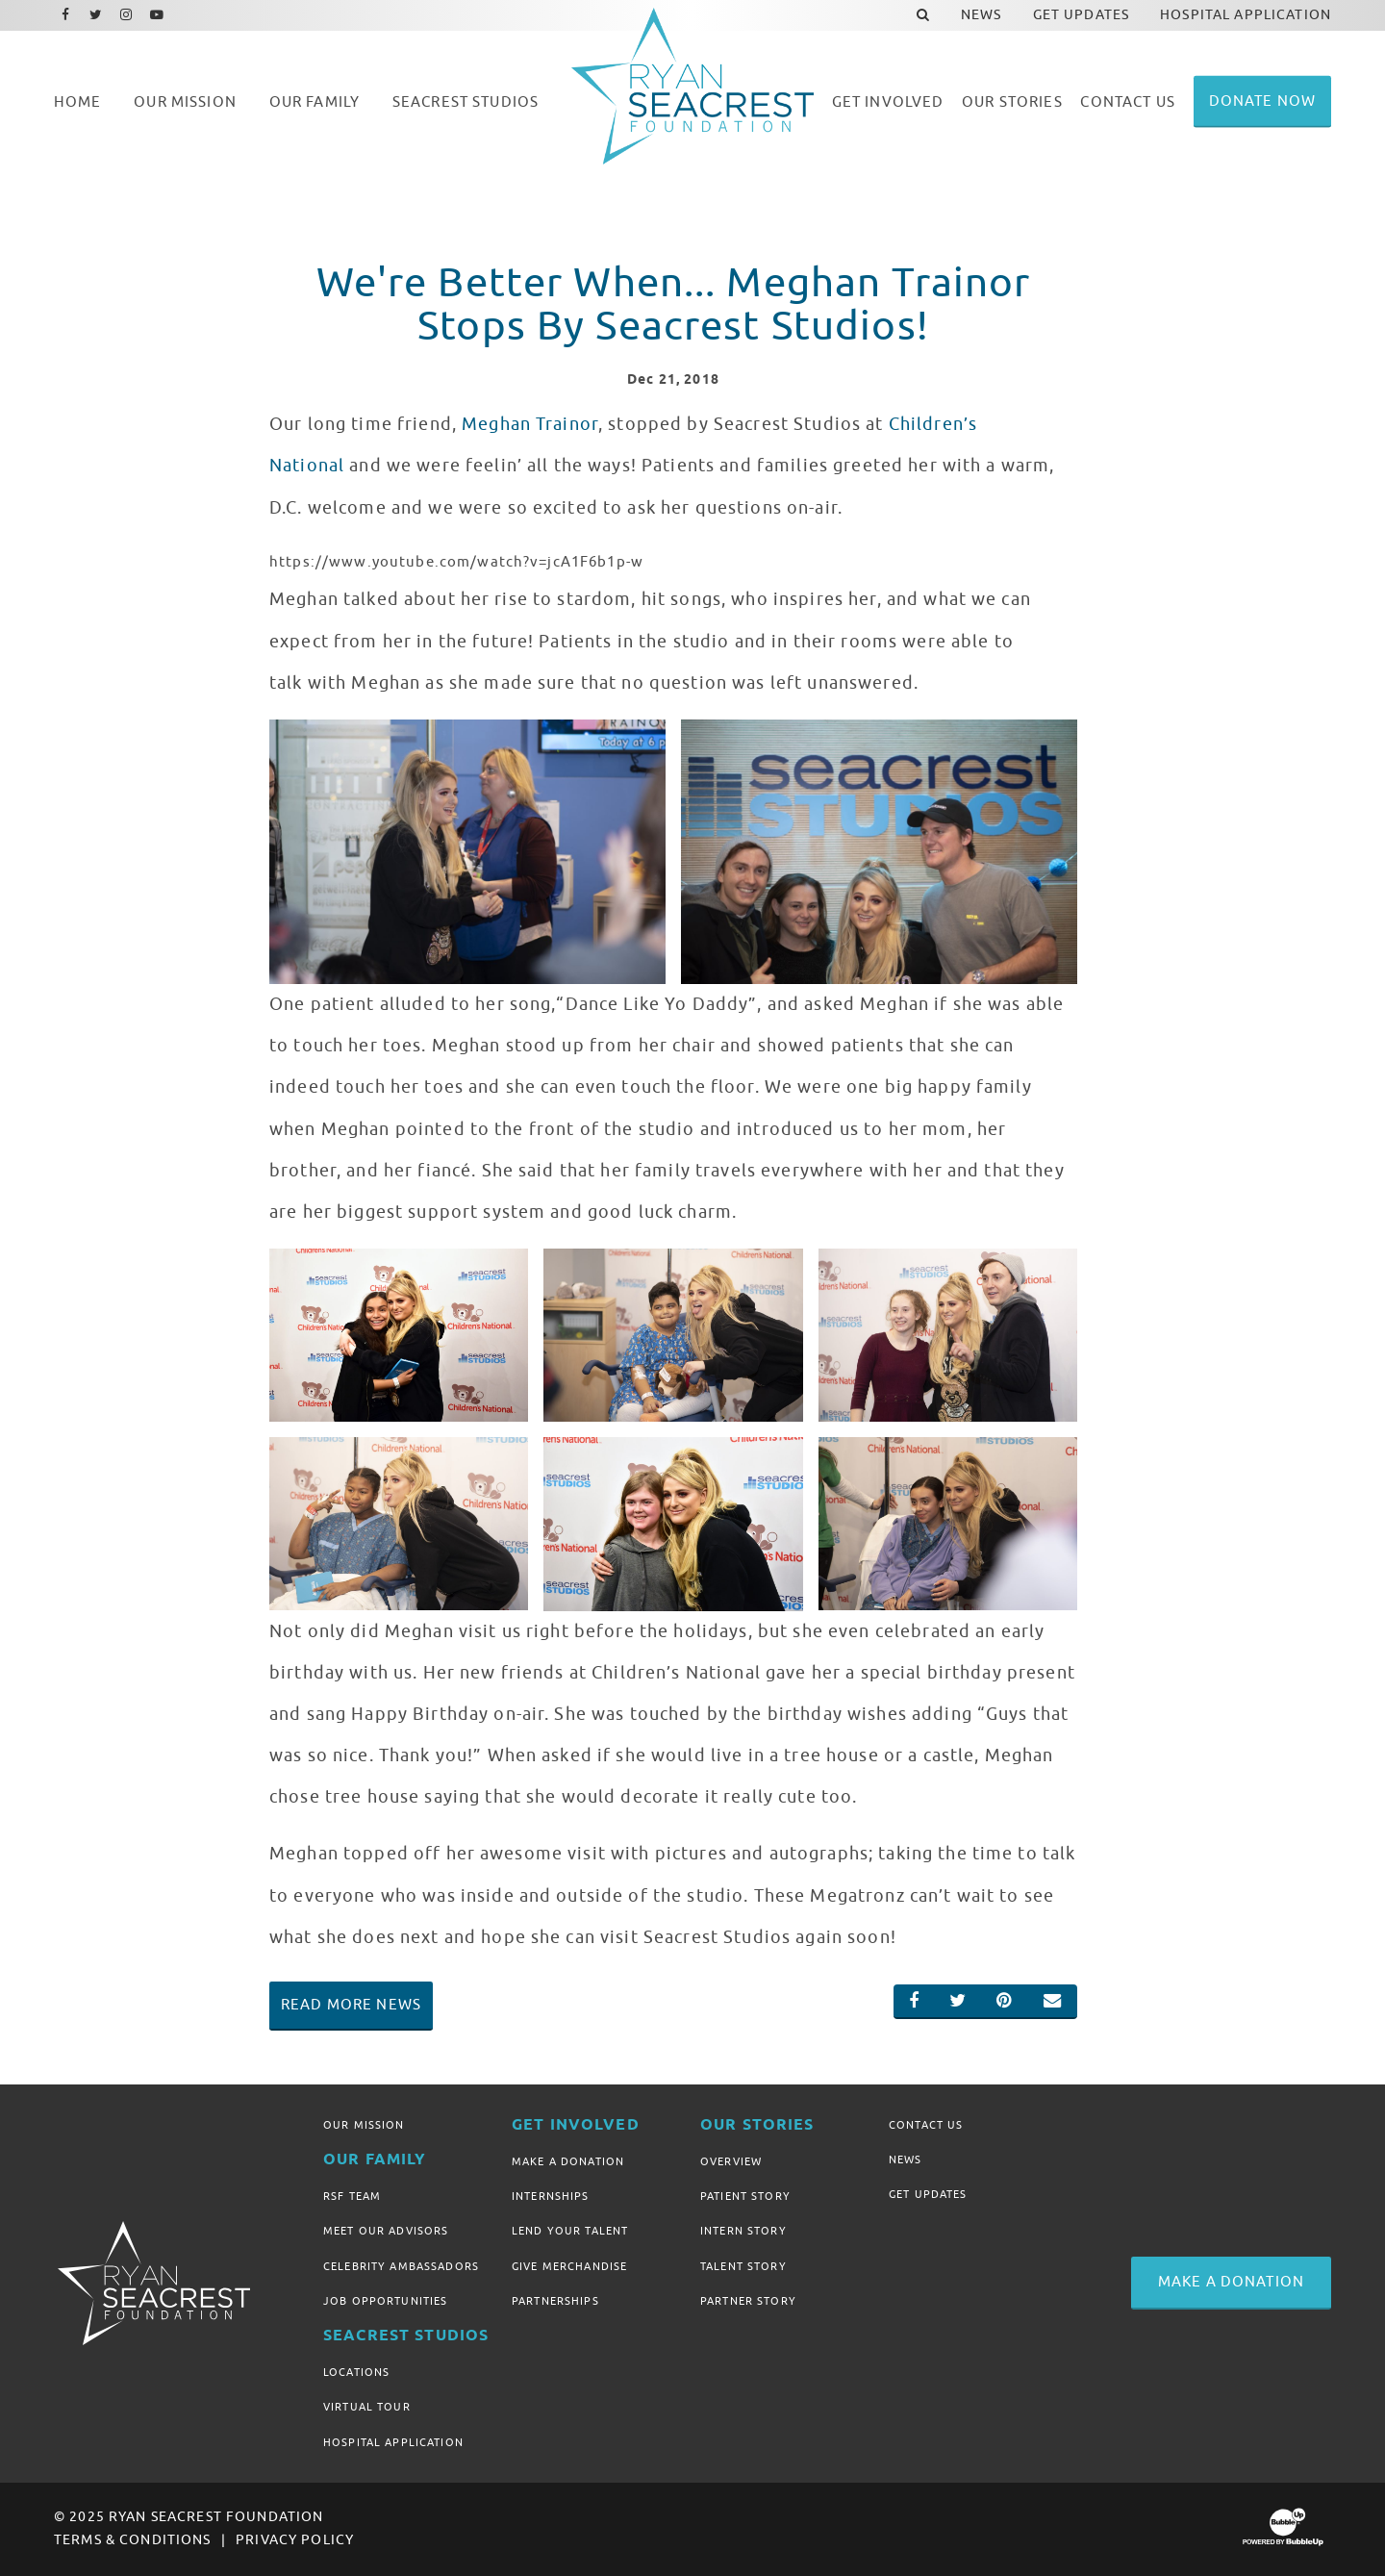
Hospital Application (393, 2442)
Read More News (351, 2004)
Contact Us (926, 2125)
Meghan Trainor (530, 424)
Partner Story (748, 2301)
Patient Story (745, 2196)
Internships (551, 2196)
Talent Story (743, 2266)
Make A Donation (568, 2161)
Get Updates (928, 2194)
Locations (356, 2372)
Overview (731, 2161)
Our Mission (364, 2125)
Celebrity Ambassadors (401, 2266)
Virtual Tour (367, 2406)
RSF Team (352, 2196)
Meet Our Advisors (385, 2230)
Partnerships (555, 2301)
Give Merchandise (569, 2266)
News (905, 2159)
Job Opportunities (385, 2301)
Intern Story (743, 2230)
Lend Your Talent (570, 2230)
